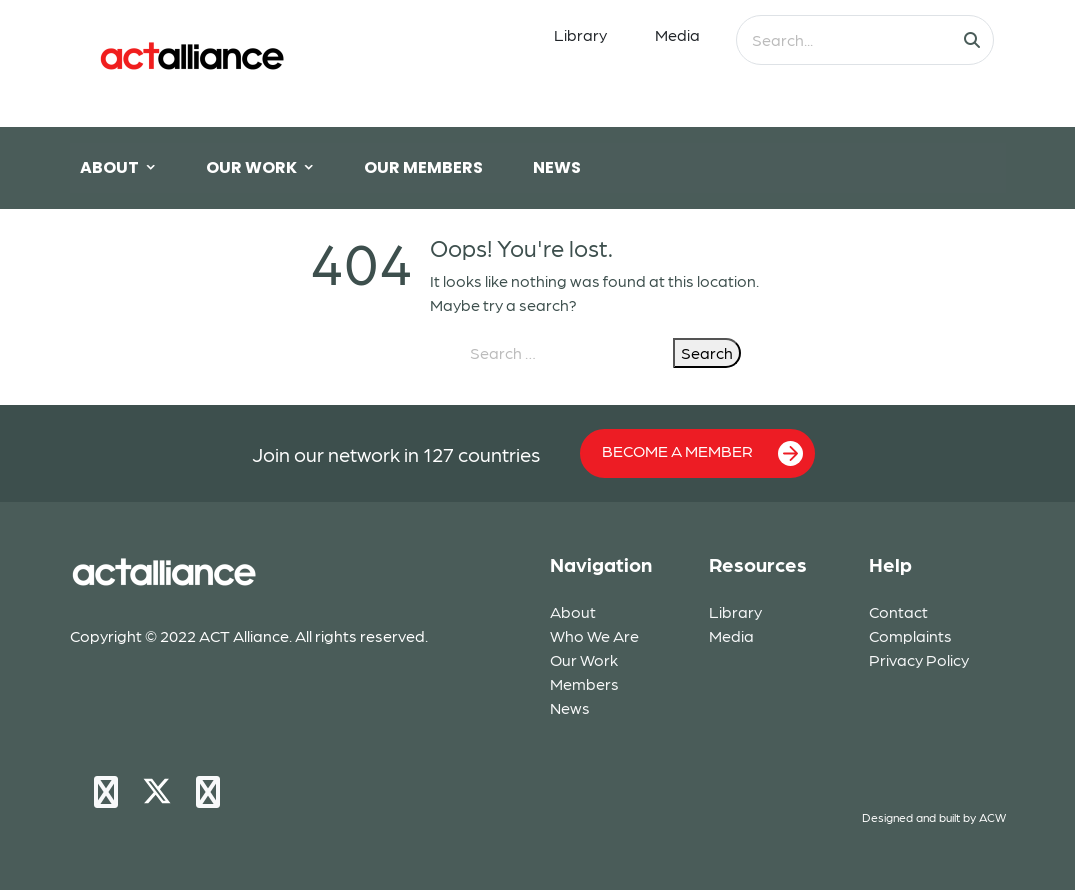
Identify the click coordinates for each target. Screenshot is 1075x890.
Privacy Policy (919, 659)
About (573, 611)
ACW (992, 817)
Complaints (910, 635)
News (570, 707)
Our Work (584, 659)
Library (580, 34)
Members (584, 683)
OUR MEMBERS (423, 167)
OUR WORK (251, 167)
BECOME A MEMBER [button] (702, 453)
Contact (898, 611)
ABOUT (109, 167)
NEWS (557, 167)
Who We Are (594, 635)
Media (677, 34)
